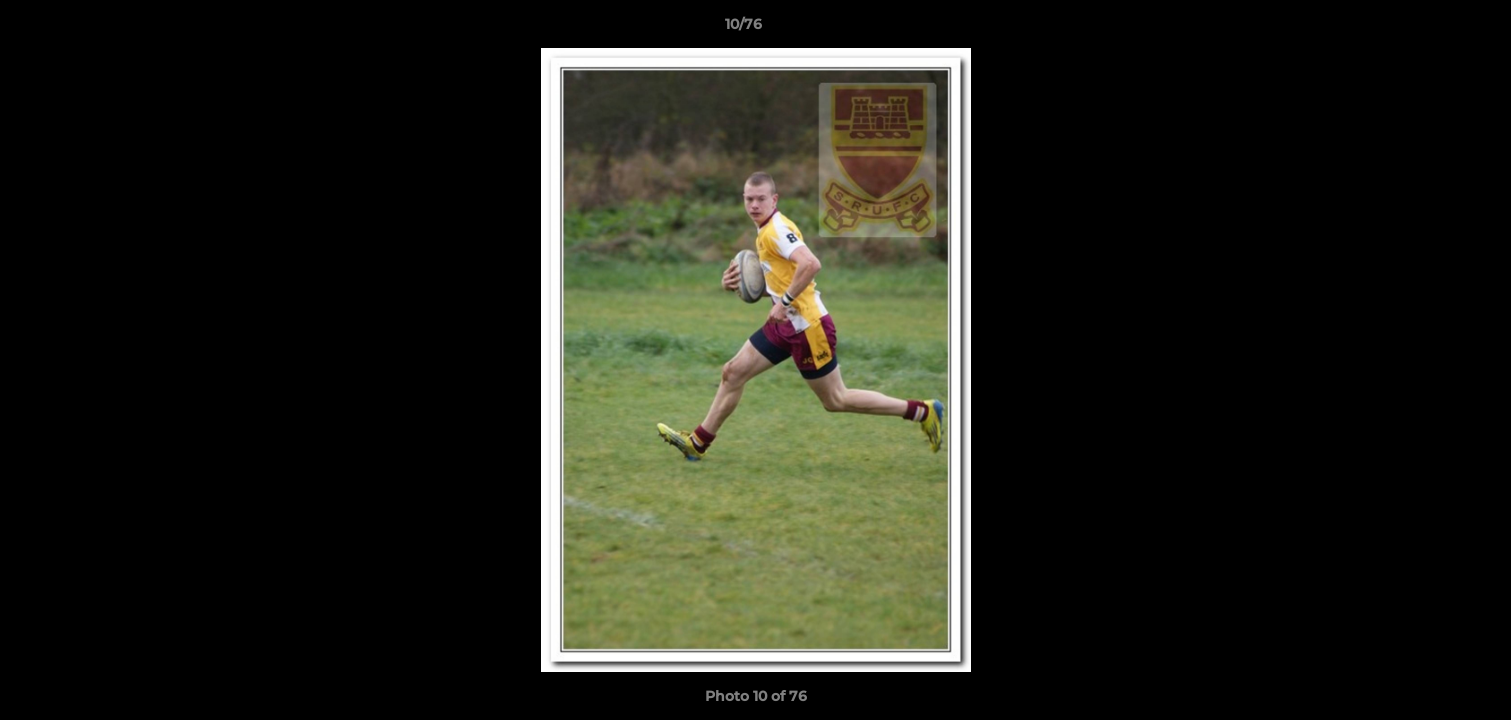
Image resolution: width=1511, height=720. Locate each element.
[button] (1427, 29)
